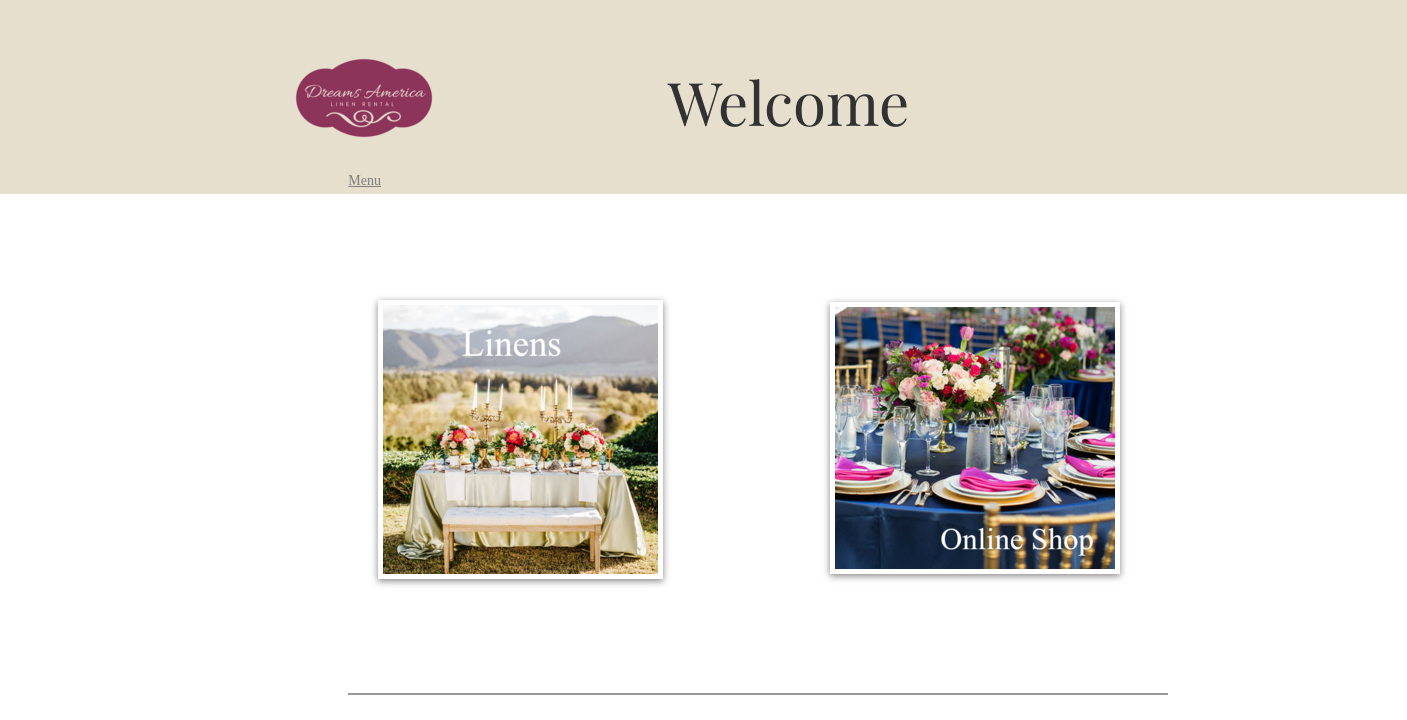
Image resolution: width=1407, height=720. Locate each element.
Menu (364, 180)
